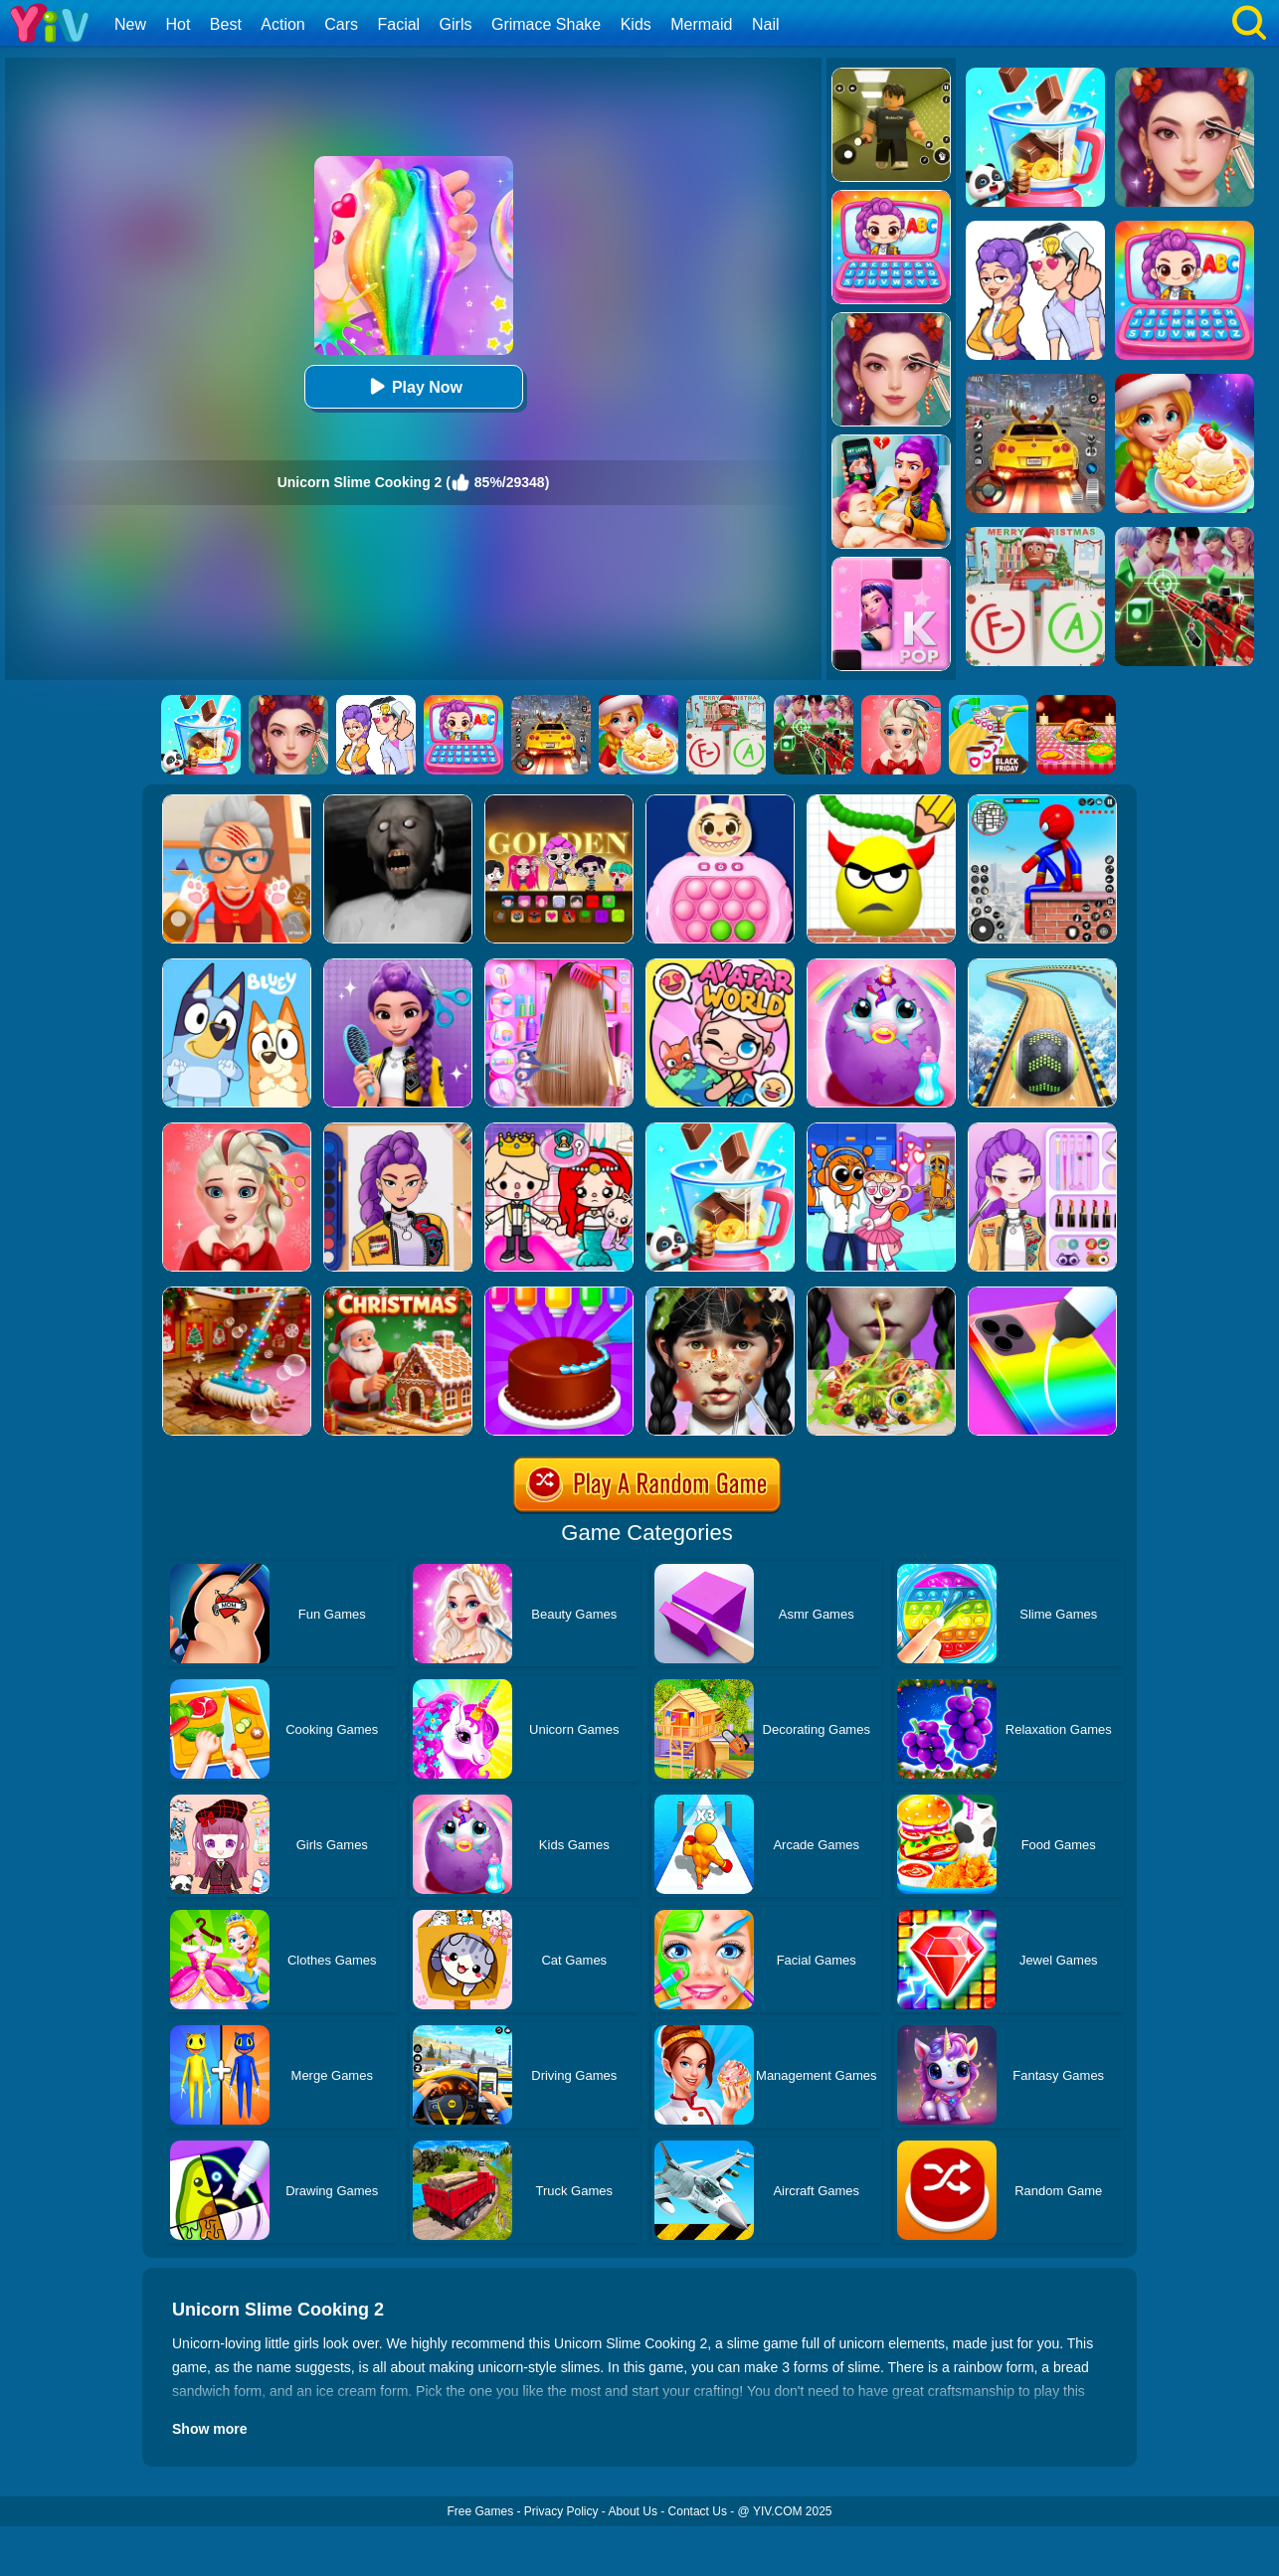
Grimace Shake (546, 24)
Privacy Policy (561, 2511)
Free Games (480, 2511)
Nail (766, 24)
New (130, 24)
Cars (341, 24)
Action (282, 24)
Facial (398, 24)
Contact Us (697, 2511)
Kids (636, 24)
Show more (209, 2429)
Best (226, 24)
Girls (456, 24)
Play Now (413, 386)
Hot (177, 24)
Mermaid (701, 24)
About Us (633, 2511)
